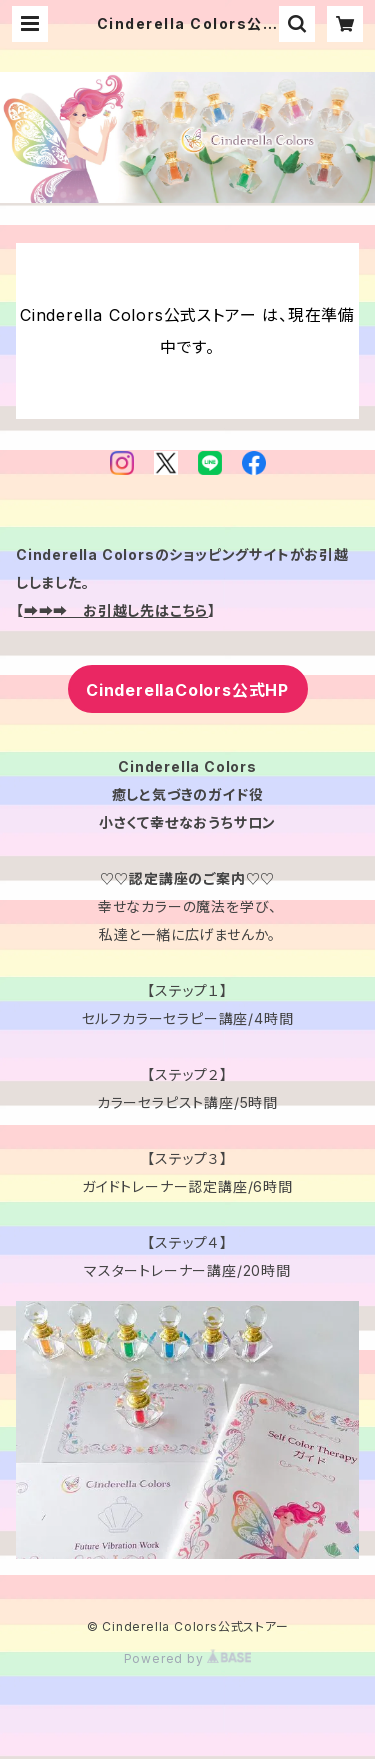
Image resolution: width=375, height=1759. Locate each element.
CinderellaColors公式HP (187, 690)
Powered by (188, 1658)
